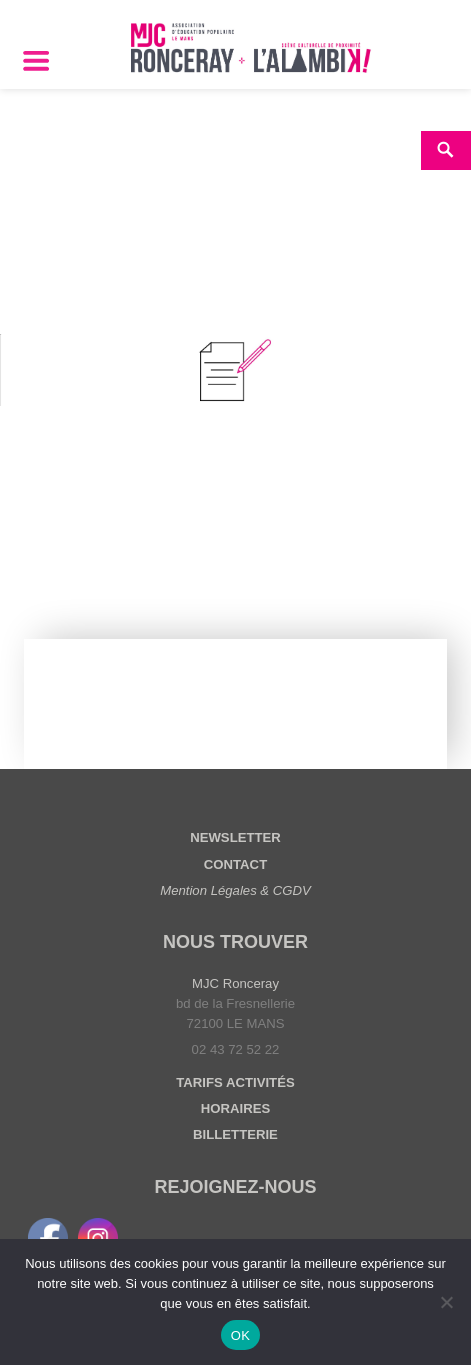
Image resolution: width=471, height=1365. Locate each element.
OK (240, 1335)
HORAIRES (235, 1108)
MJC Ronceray (235, 983)
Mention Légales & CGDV (235, 890)
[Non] (446, 1302)
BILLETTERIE (235, 1134)
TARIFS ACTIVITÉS (235, 1082)
